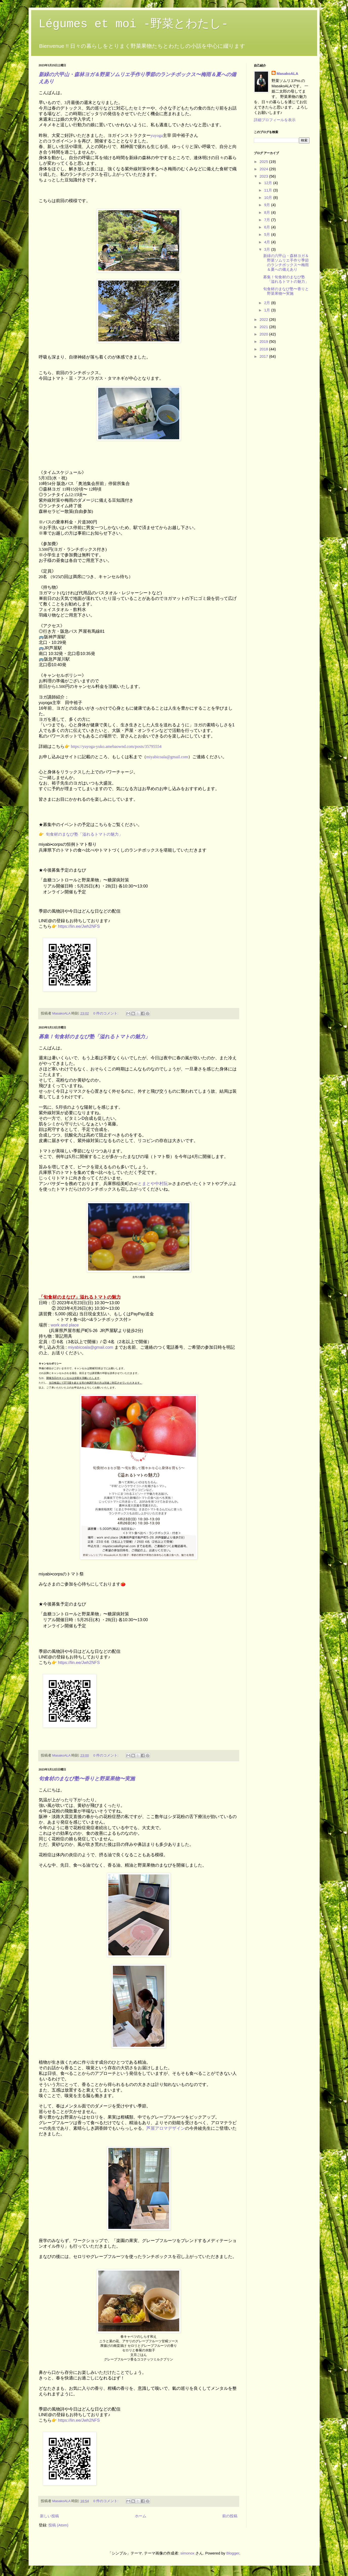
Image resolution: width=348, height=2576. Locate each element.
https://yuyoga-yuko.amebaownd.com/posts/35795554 (116, 746)
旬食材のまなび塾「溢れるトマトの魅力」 (84, 834)
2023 (264, 176)
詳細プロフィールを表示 (275, 120)
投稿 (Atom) (58, 2525)
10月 (268, 197)
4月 (267, 242)
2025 (264, 161)
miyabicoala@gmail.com (167, 756)
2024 (264, 169)
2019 (264, 341)
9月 (267, 205)
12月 (268, 183)
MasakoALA (287, 73)
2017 (264, 356)
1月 (267, 310)
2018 (264, 349)
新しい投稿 (49, 2516)
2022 (264, 319)
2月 (267, 303)
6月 (267, 227)
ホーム (140, 2516)
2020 (264, 334)
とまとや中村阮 (153, 1183)
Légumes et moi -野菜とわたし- (133, 24)
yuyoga (157, 135)
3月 (267, 249)
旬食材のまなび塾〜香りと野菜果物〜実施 (87, 1778)
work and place (65, 1325)
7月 (267, 220)
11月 (268, 190)
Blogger (232, 2553)
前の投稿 (229, 2516)
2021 (264, 327)
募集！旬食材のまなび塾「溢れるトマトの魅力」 (94, 1036)
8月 (267, 212)
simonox (187, 2553)
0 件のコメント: (106, 1013)
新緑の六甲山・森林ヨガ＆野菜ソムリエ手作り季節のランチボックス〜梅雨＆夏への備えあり (286, 262)
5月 (267, 234)
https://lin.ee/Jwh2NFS (79, 926)
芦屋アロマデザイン (165, 2128)
